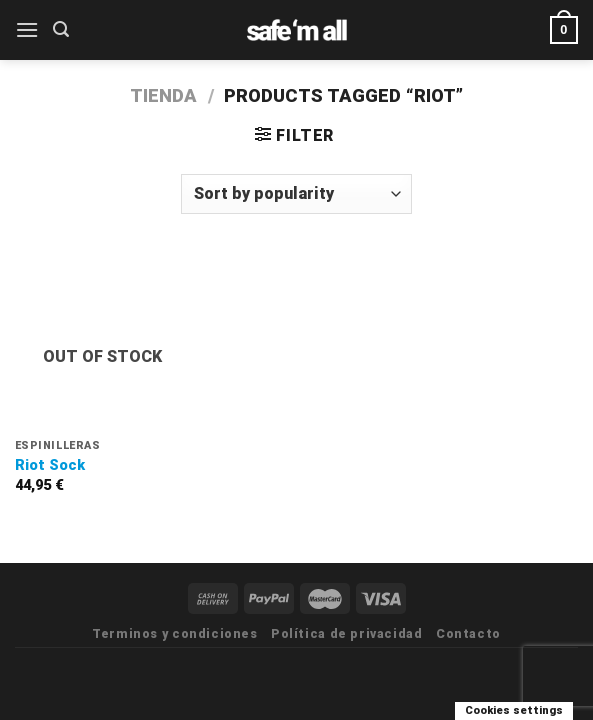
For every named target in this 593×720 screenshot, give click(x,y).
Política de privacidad (346, 634)
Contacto (468, 634)
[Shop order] (296, 194)
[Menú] (27, 29)
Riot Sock (50, 465)
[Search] (61, 29)
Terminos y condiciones (174, 634)
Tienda (163, 95)
